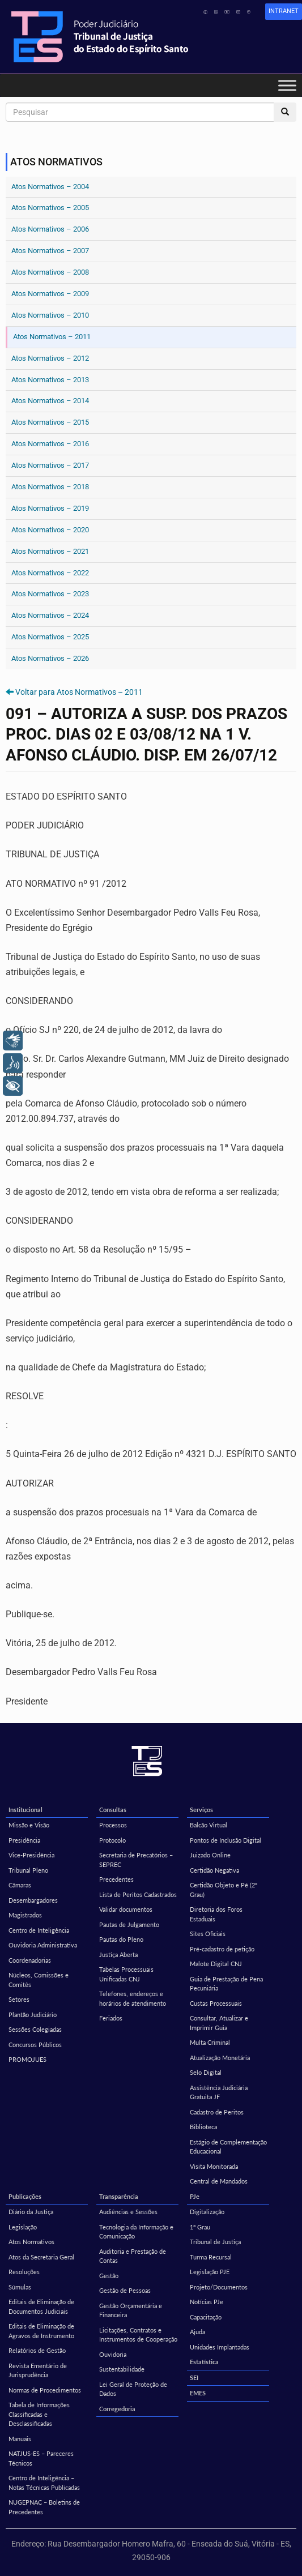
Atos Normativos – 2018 (50, 486)
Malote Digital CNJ (216, 1963)
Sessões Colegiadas (35, 2029)
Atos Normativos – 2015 (50, 422)
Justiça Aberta (118, 1954)
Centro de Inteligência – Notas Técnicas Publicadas (44, 2482)
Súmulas (19, 2287)
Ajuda (197, 2331)
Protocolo (112, 1840)
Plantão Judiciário (32, 2014)
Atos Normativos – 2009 (50, 293)
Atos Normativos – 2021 (50, 551)
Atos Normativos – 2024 (50, 615)
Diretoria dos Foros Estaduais (216, 1914)
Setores (18, 1999)
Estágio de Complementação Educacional (228, 2146)
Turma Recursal (211, 2257)
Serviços (201, 1809)
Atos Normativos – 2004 (50, 186)
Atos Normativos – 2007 (50, 250)
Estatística (204, 2361)
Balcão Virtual (208, 1825)
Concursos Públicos (35, 2044)
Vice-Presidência (31, 1855)
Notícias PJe (206, 2301)
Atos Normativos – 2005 (50, 207)
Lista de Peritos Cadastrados (138, 1894)
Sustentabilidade (121, 2369)
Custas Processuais (216, 2003)
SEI (194, 2377)
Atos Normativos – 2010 (50, 315)
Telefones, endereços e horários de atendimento (132, 1998)
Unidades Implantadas (219, 2347)
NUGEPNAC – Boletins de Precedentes (44, 2506)
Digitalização (207, 2211)
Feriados (110, 2018)
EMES (198, 2392)
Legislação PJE (209, 2271)
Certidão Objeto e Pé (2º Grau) (223, 1889)
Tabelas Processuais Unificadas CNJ (126, 1974)
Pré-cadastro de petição (222, 1949)
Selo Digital (206, 2072)
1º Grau (200, 2227)
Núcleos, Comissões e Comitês (38, 1979)
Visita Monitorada (214, 2166)
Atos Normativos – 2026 (50, 658)
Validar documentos (125, 1909)
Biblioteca (203, 2126)
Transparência (118, 2196)
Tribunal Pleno (28, 1870)
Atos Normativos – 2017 (50, 465)
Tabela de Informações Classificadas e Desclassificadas (39, 2414)
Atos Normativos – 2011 (52, 336)
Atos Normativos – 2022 (50, 573)
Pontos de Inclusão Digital (225, 1840)
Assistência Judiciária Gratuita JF (219, 2092)
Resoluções (24, 2271)
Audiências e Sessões (128, 2211)
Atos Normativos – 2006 (50, 229)
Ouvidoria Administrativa (42, 1945)
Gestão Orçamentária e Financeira (130, 2310)
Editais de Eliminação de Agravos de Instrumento (41, 2330)
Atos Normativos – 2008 (50, 272)
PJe (194, 2196)
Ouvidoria (112, 2354)
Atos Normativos (31, 2241)
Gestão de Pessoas (125, 2290)
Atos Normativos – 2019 (50, 508)
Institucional (25, 1809)
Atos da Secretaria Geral (41, 2257)
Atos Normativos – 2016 (50, 443)
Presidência (24, 1840)
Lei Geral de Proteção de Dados (133, 2389)
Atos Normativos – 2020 (50, 530)
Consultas (112, 1809)
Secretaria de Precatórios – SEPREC (136, 1859)
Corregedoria (117, 2408)
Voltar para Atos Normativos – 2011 (79, 692)
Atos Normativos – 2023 (50, 593)
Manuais (19, 2438)
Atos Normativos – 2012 (50, 358)
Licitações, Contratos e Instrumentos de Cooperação (138, 2334)
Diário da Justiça (30, 2211)
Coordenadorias (29, 1960)
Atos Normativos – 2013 (50, 379)
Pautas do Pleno (121, 1939)
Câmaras (19, 1885)
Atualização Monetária (220, 2057)
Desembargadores (33, 1900)
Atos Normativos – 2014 (50, 400)
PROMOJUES (27, 2059)
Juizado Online (210, 1855)
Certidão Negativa (214, 1870)
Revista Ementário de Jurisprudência (37, 2370)
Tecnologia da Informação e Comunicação (136, 2231)
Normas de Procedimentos (44, 2390)
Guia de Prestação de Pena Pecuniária (226, 1983)
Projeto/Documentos (219, 2287)
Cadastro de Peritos (217, 2112)
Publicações (24, 2196)
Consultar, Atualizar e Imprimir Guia (219, 2022)
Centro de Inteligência (38, 1930)
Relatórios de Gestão (37, 2350)
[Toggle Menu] (287, 85)
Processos (113, 1825)
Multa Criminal (210, 2042)
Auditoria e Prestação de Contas (132, 2256)
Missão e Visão (28, 1825)
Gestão (108, 2275)
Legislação (22, 2227)
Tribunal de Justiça (215, 2241)
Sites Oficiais (208, 1933)
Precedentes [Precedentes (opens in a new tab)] (116, 1879)
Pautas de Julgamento (129, 1924)
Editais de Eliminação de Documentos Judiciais (41, 2306)
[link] (283, 11)
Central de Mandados (219, 2181)
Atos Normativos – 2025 (50, 637)
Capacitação (206, 2317)
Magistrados (25, 1915)
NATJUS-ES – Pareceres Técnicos (41, 2458)
